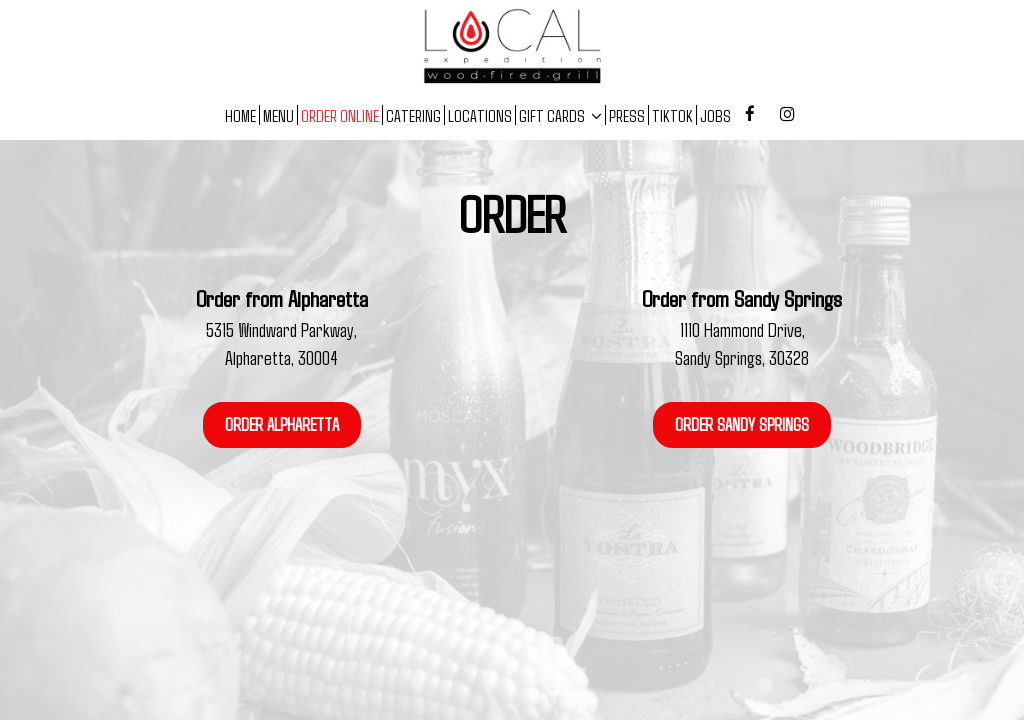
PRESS (627, 115)
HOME (240, 115)
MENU (278, 115)
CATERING (413, 115)
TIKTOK (672, 115)
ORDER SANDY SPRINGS (742, 424)
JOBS (715, 115)
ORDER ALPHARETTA (282, 424)
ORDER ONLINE (340, 115)
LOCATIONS (480, 115)
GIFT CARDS (560, 115)
